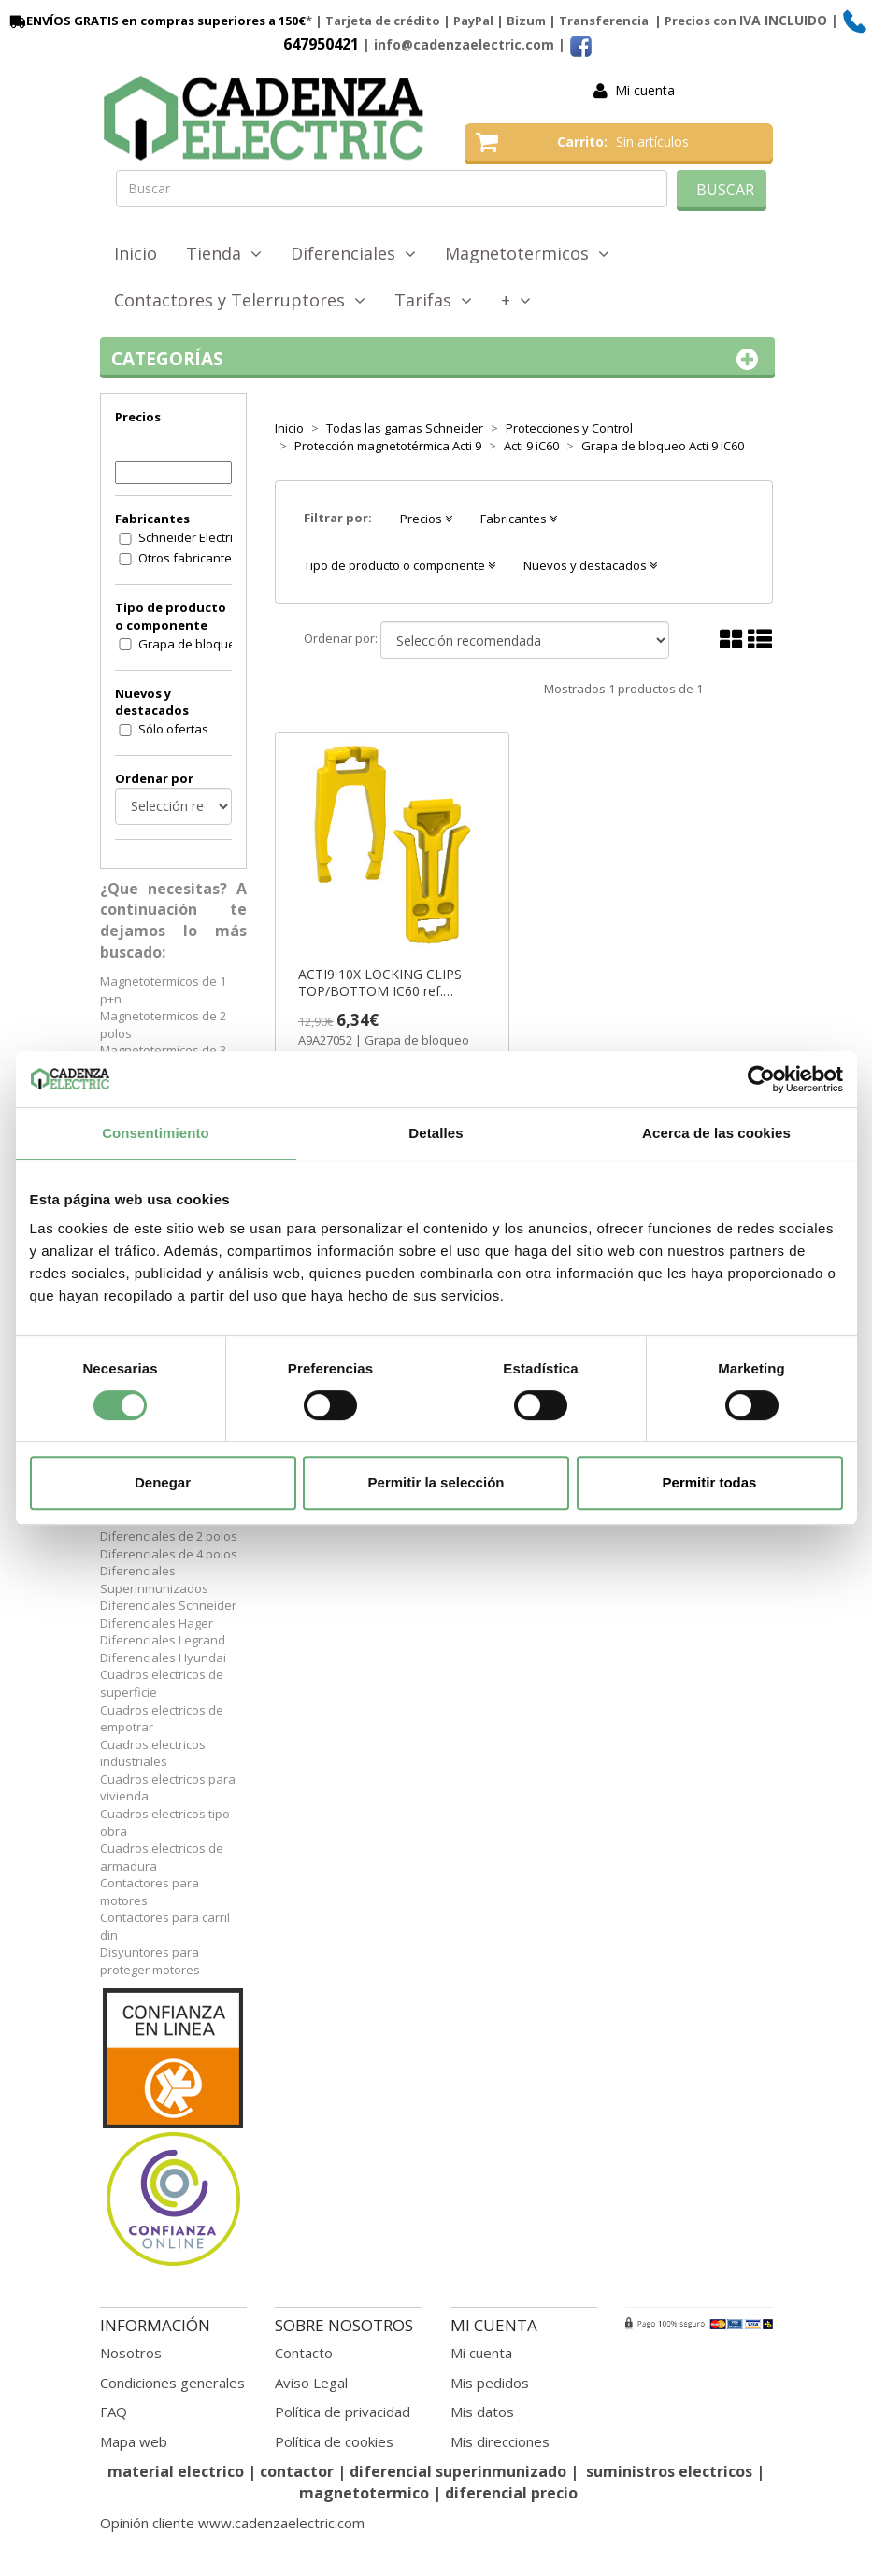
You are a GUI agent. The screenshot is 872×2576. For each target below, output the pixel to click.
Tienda (224, 253)
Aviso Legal (311, 2382)
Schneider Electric (188, 537)
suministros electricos (669, 2471)
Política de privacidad (342, 2411)
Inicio (135, 253)
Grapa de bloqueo (190, 643)
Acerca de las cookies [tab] (716, 1133)
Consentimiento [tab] (155, 1133)
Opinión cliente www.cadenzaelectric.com (232, 2522)
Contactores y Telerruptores (239, 300)
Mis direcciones (500, 2441)
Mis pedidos (489, 2382)
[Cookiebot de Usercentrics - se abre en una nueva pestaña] (761, 1079)
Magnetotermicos (527, 253)
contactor (297, 2471)
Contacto (304, 2352)
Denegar (163, 1482)
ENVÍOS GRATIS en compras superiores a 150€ (156, 20)
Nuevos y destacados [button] (590, 565)
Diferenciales (353, 253)
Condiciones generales (172, 2382)
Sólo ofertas (173, 728)
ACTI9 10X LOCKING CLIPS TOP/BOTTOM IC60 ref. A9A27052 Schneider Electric (383, 983)
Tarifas (433, 300)
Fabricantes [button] (518, 518)
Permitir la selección (436, 1482)
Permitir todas (710, 1482)
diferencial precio (511, 2493)
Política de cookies (334, 2441)
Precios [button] (426, 518)
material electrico (175, 2471)
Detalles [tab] (435, 1133)
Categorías (438, 359)
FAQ (113, 2411)
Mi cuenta (645, 90)
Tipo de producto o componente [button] (399, 565)
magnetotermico (366, 2493)
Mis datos (482, 2411)
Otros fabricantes (188, 557)
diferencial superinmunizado (458, 2471)
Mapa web (133, 2441)
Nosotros (131, 2352)
